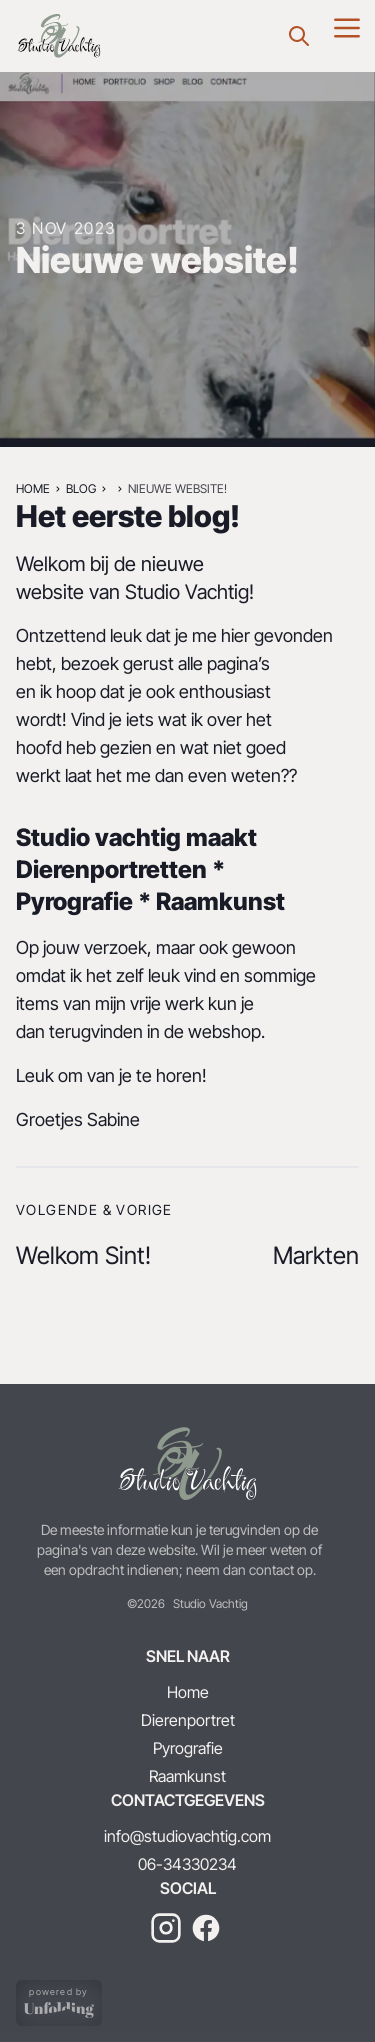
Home (33, 488)
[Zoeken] (299, 36)
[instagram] (166, 1928)
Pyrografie (188, 1748)
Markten (316, 1255)
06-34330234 (187, 1864)
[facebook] (206, 1928)
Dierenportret (188, 1720)
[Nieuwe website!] (59, 36)
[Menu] (347, 28)
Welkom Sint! (83, 1255)
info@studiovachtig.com (187, 1836)
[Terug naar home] (187, 1464)
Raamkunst (187, 1776)
